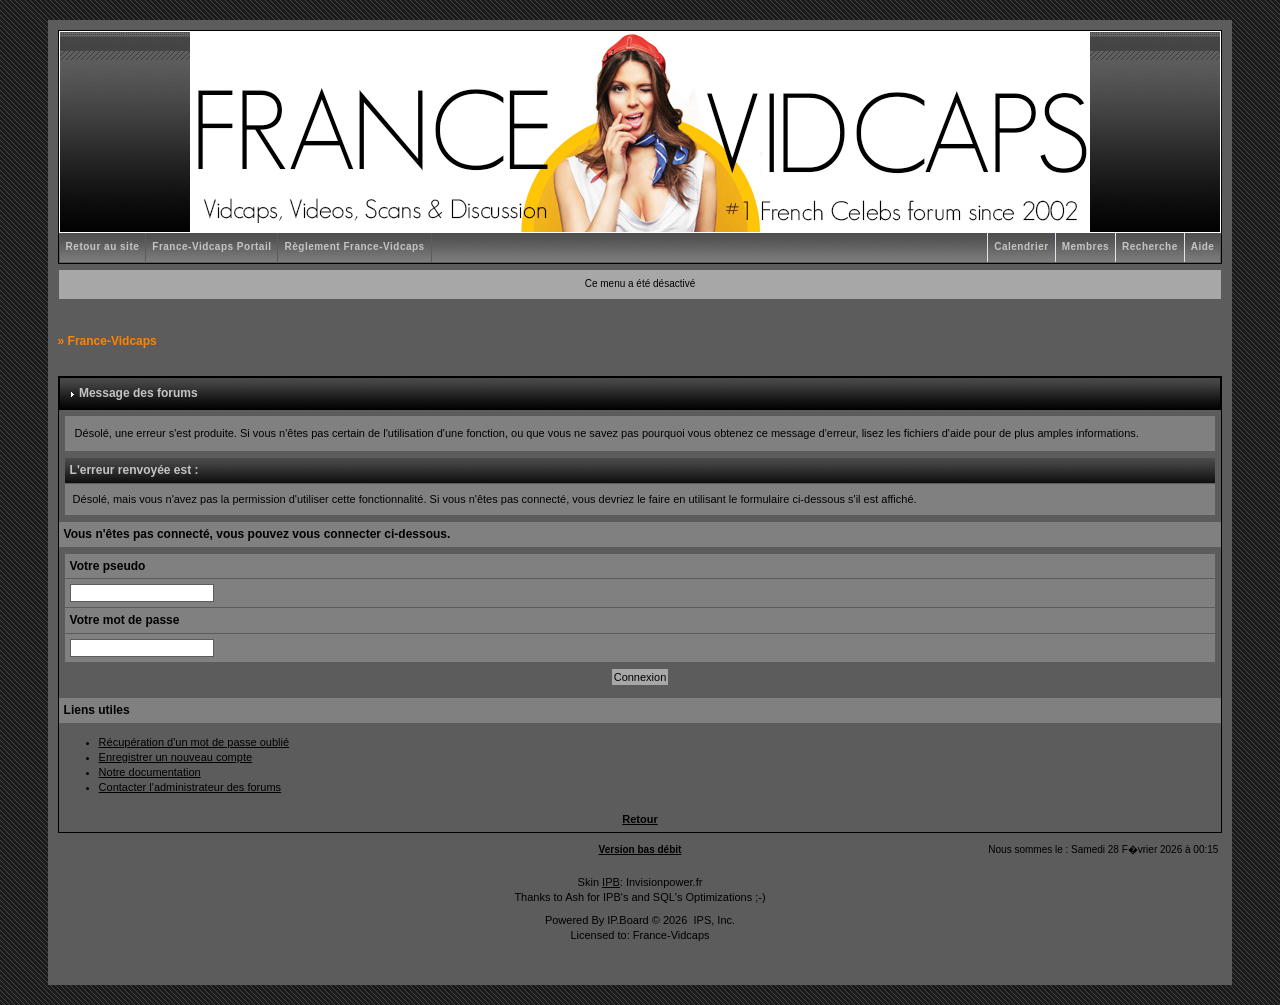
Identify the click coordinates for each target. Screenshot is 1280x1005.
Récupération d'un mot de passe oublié (194, 742)
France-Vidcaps (112, 341)
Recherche (1150, 246)
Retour (639, 819)
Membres (1085, 246)
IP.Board (627, 920)
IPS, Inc (712, 920)
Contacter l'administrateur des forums (190, 787)
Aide (1203, 246)
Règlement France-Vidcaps (354, 246)
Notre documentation (150, 772)
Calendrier (1021, 246)
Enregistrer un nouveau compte (175, 757)
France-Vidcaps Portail (211, 246)
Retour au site (103, 246)
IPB (611, 882)
